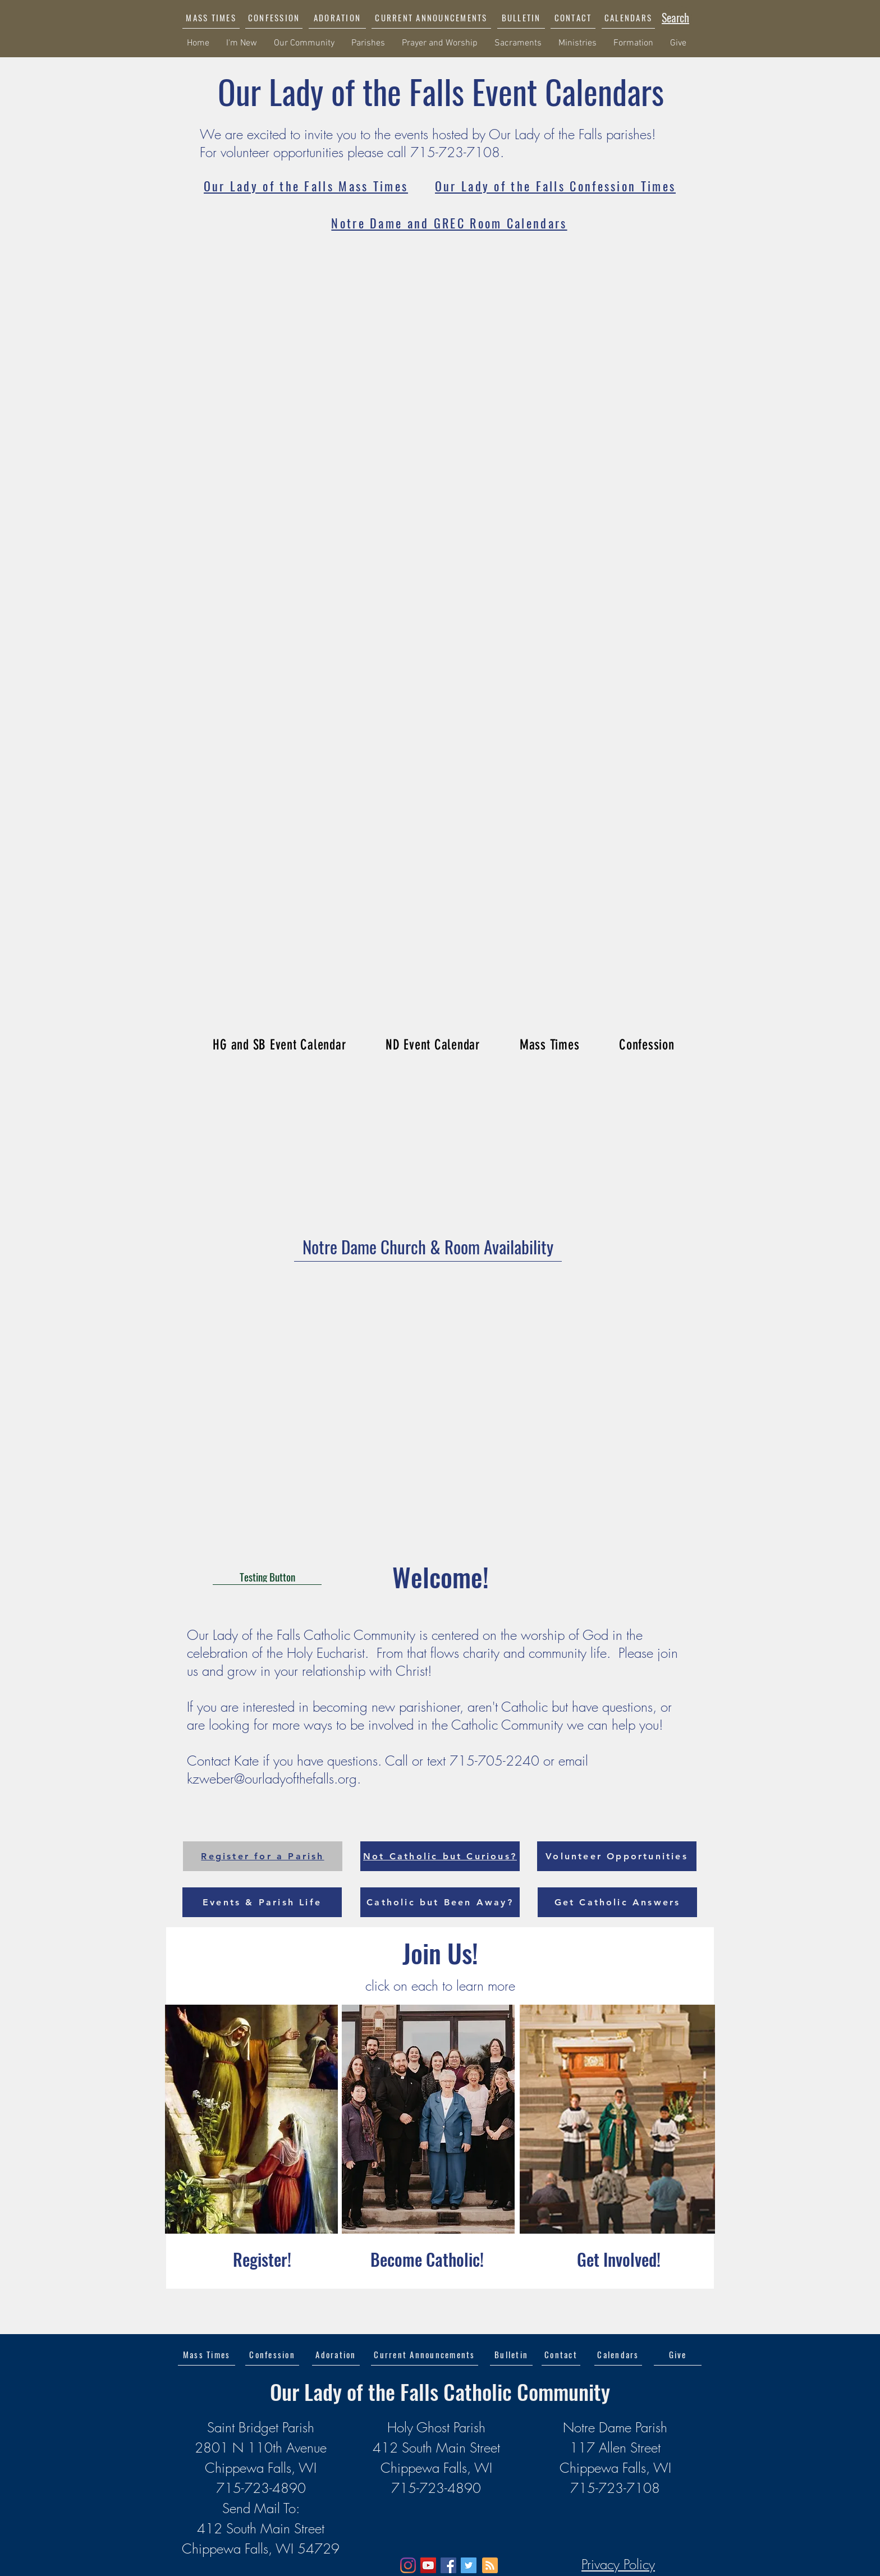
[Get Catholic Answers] (617, 1902)
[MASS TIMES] (211, 17)
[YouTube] (428, 2565)
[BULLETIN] (521, 17)
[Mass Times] (206, 2354)
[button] (431, 17)
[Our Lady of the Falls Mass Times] (306, 185)
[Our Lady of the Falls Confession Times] (555, 185)
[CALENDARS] (628, 17)
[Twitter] (468, 2565)
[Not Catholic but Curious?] (440, 1856)
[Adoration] (336, 2354)
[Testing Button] (267, 1576)
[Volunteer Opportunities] (616, 1856)
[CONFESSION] (273, 17)
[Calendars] (618, 2354)
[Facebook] (448, 2565)
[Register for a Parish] (262, 1856)
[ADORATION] (337, 17)
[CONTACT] (573, 17)
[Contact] (561, 2354)
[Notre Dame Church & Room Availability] (428, 1247)
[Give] (678, 2354)
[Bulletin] (511, 2354)
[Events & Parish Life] (262, 1902)
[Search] (675, 17)
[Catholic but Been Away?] (440, 1902)
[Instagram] (408, 2565)
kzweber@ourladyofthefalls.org (272, 1778)
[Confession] (272, 2354)
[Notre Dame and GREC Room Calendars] (449, 223)
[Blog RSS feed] (490, 2565)
